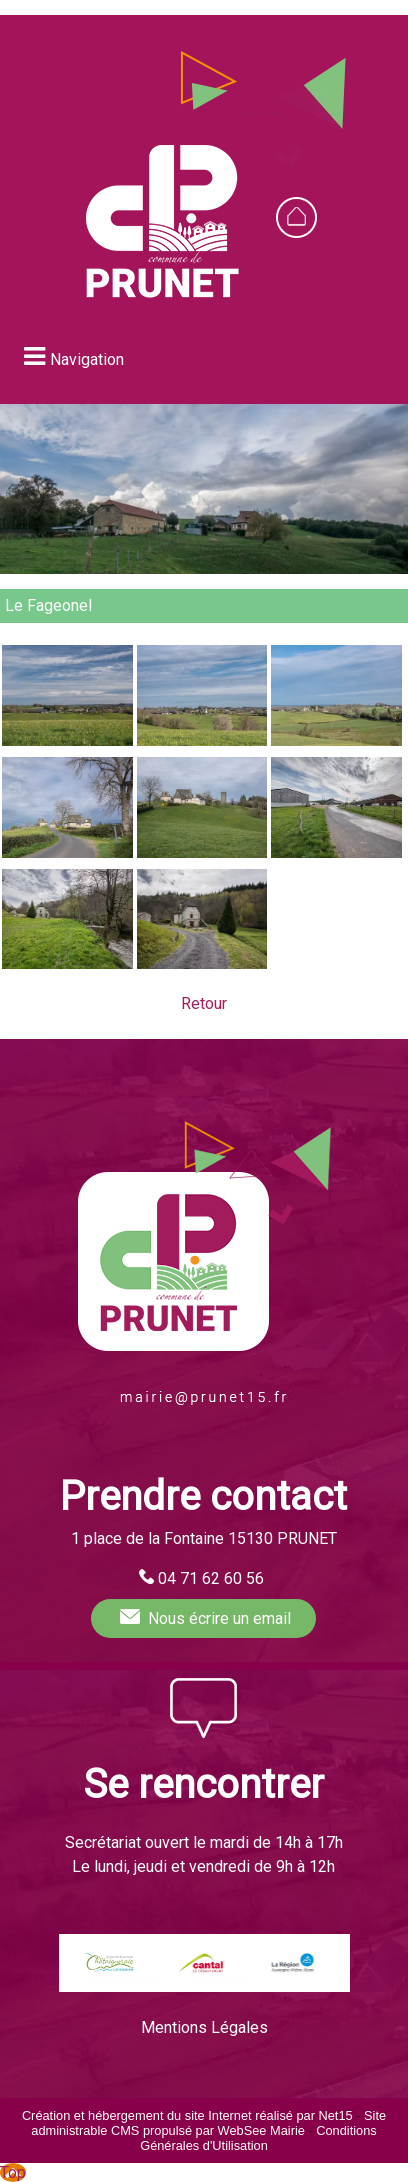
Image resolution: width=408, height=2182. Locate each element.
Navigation (87, 359)
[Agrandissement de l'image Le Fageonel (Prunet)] (67, 740)
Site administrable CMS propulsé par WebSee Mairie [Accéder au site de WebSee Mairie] (208, 2123)
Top (13, 2172)
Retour (204, 1003)
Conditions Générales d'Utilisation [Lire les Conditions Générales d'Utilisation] (258, 2138)
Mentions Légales (204, 2027)
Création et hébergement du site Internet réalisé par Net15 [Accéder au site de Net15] (187, 2115)
